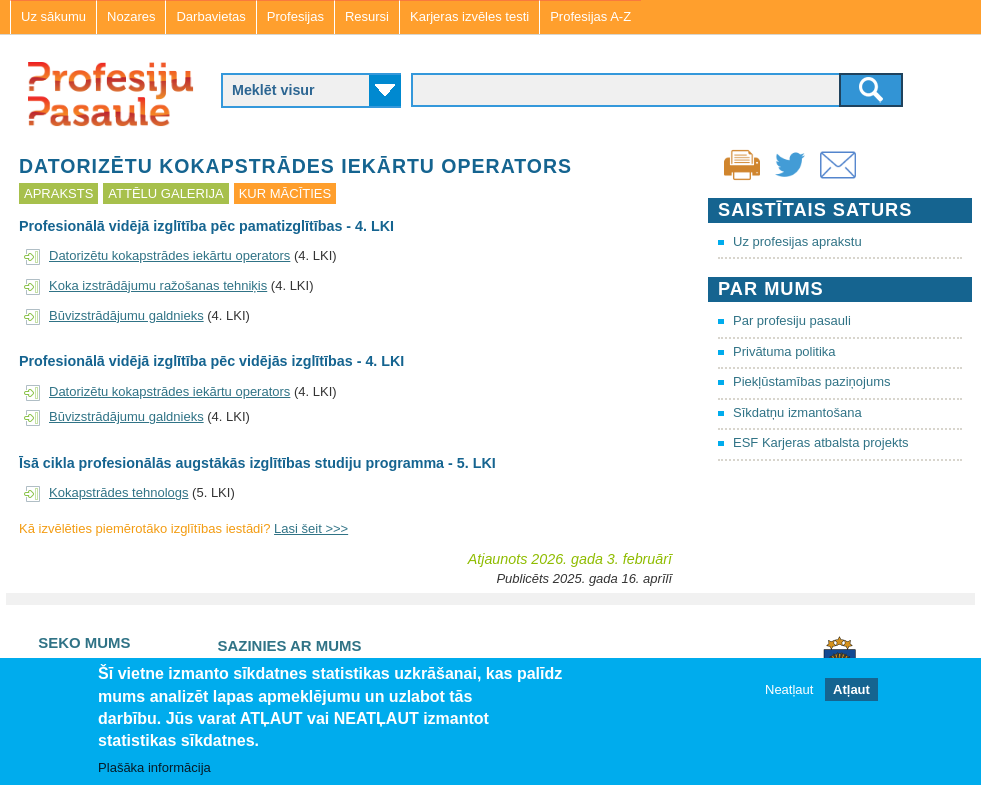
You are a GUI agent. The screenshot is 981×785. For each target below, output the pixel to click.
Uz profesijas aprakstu (797, 241)
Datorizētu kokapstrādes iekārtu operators (169, 255)
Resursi (367, 16)
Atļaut (851, 689)
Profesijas (295, 16)
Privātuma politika (784, 351)
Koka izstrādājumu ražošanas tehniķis (158, 285)
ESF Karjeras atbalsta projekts (821, 442)
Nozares (131, 16)
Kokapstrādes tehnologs (118, 492)
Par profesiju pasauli (792, 320)
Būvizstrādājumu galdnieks (126, 315)
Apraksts (58, 193)
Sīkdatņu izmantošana (797, 412)
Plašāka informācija (154, 767)
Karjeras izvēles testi (469, 16)
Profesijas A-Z (590, 16)
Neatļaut (789, 689)
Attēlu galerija (165, 193)
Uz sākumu (53, 16)
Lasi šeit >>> (311, 528)
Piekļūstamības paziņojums (812, 381)
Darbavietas (210, 16)
